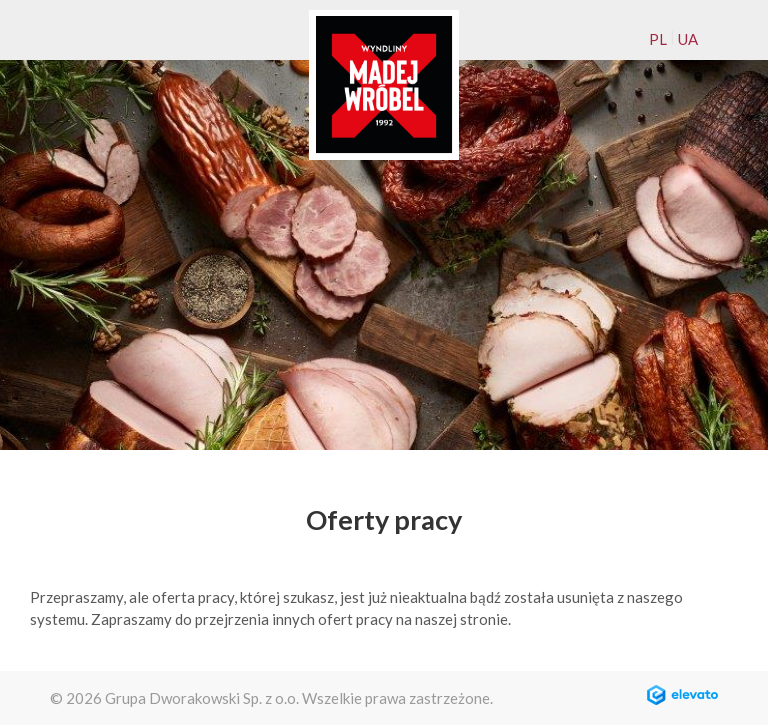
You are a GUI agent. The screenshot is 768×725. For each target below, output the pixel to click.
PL (658, 39)
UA (688, 39)
